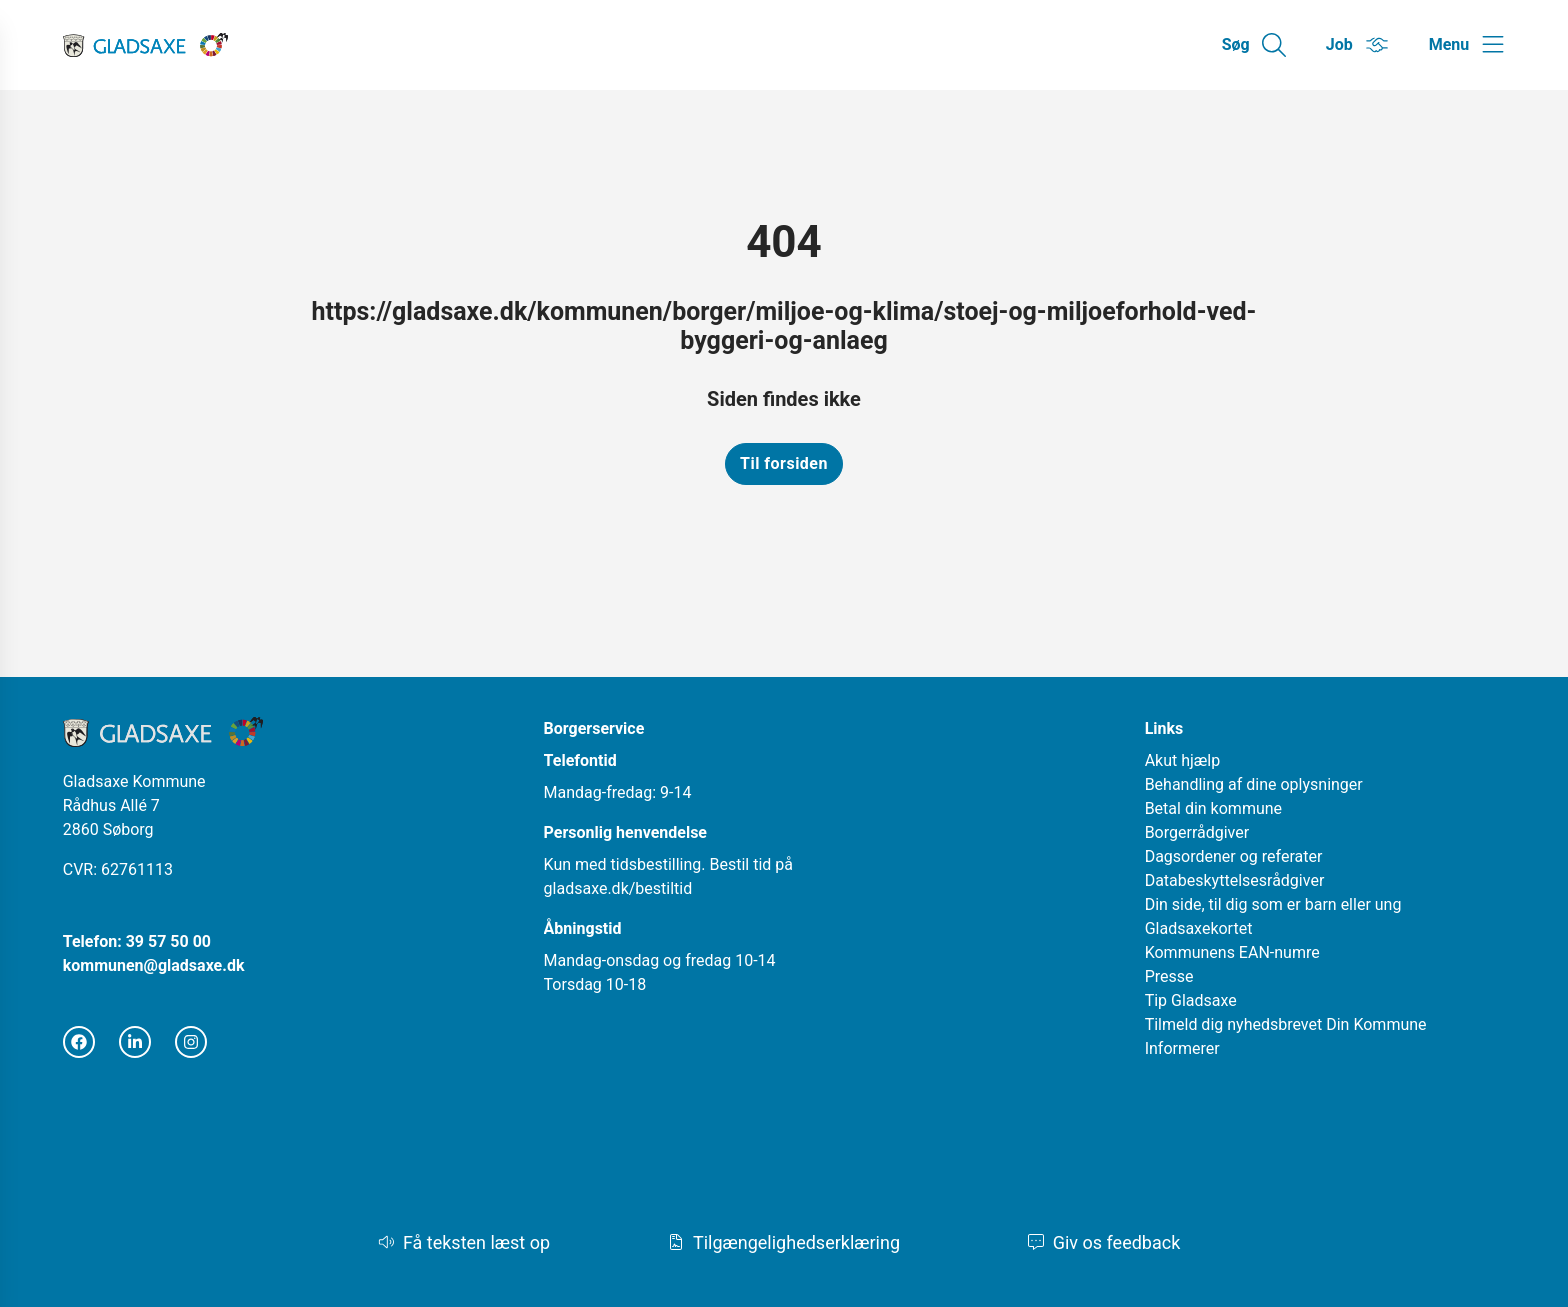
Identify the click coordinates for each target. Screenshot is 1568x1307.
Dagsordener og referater (1234, 856)
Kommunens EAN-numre (1232, 952)
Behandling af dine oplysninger (1254, 784)
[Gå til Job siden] (1357, 45)
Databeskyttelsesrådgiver (1235, 880)
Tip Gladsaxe (1191, 1000)
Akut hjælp (1183, 760)
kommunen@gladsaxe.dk (154, 965)
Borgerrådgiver (1197, 832)
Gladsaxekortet (1199, 928)
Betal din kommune (1213, 808)
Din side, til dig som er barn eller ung (1273, 904)
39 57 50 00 (168, 941)
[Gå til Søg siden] (1254, 45)
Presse (1169, 976)
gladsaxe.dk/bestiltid (618, 888)
